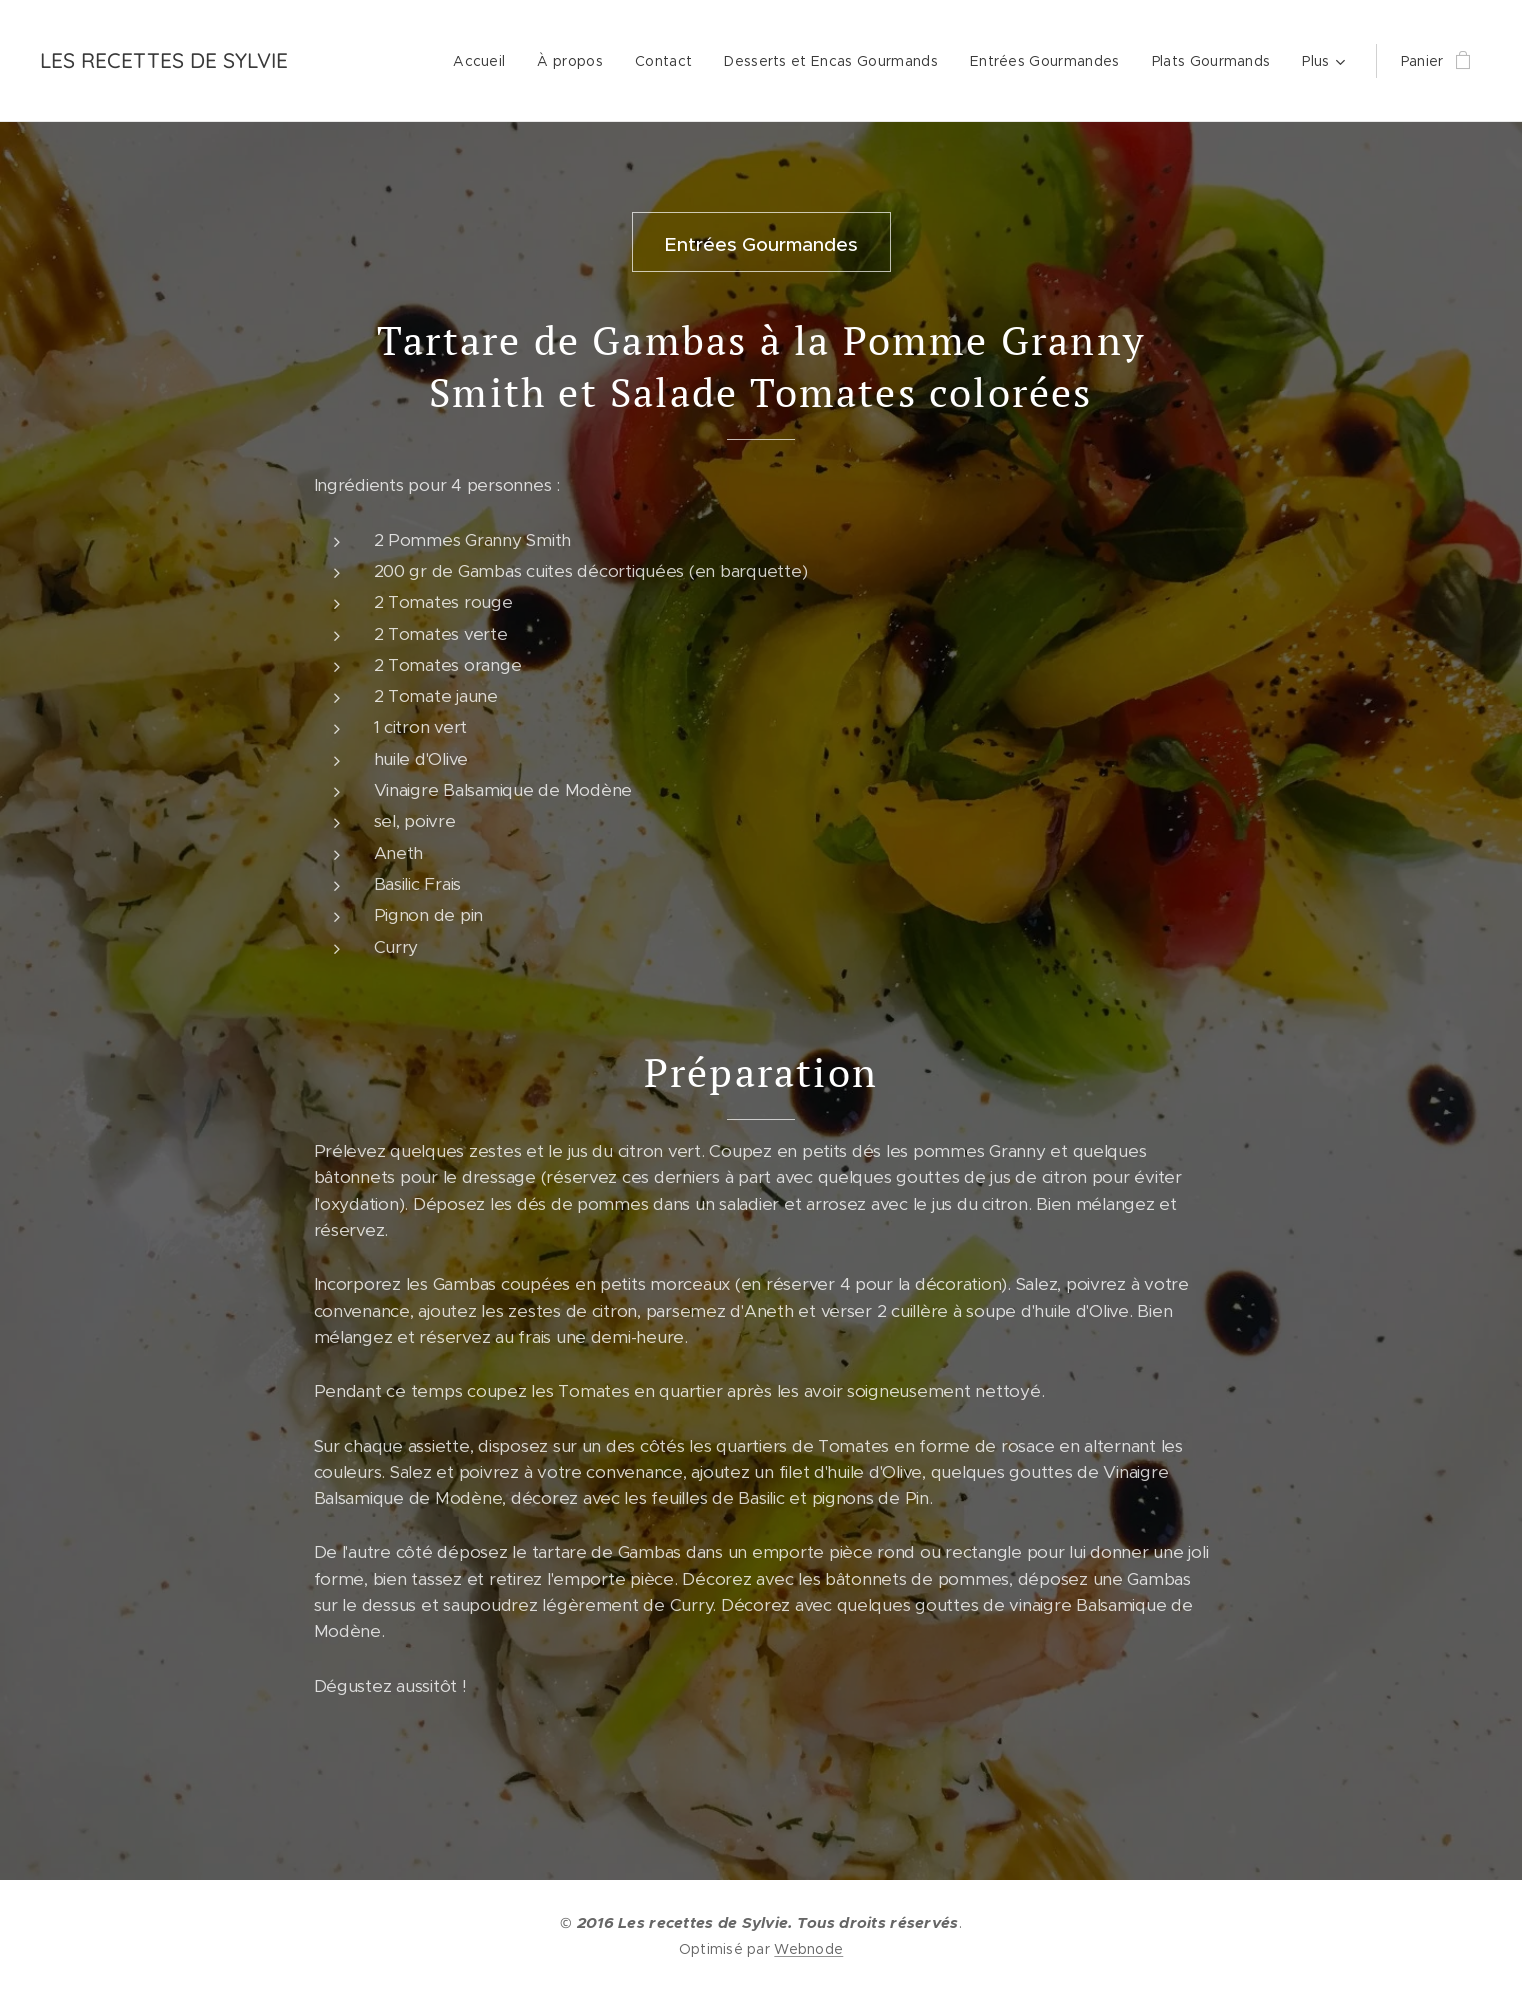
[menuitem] (484, 61)
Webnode (808, 1949)
